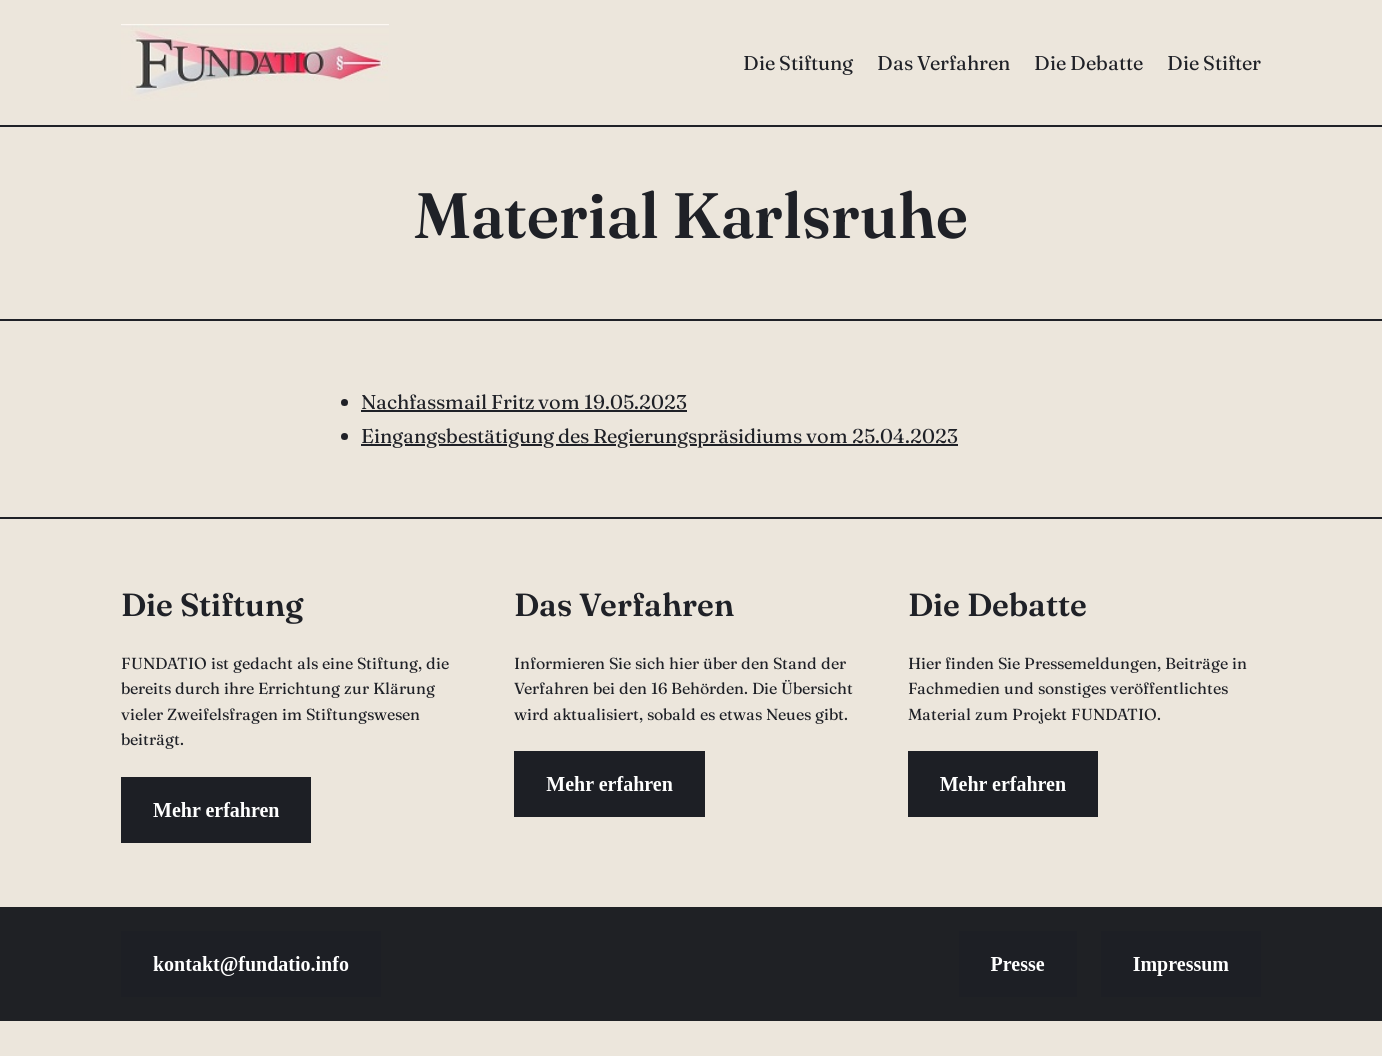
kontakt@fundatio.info (251, 964)
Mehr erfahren (216, 810)
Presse (1018, 964)
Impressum (1181, 964)
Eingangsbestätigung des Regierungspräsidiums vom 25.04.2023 (659, 435)
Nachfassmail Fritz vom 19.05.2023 (524, 401)
